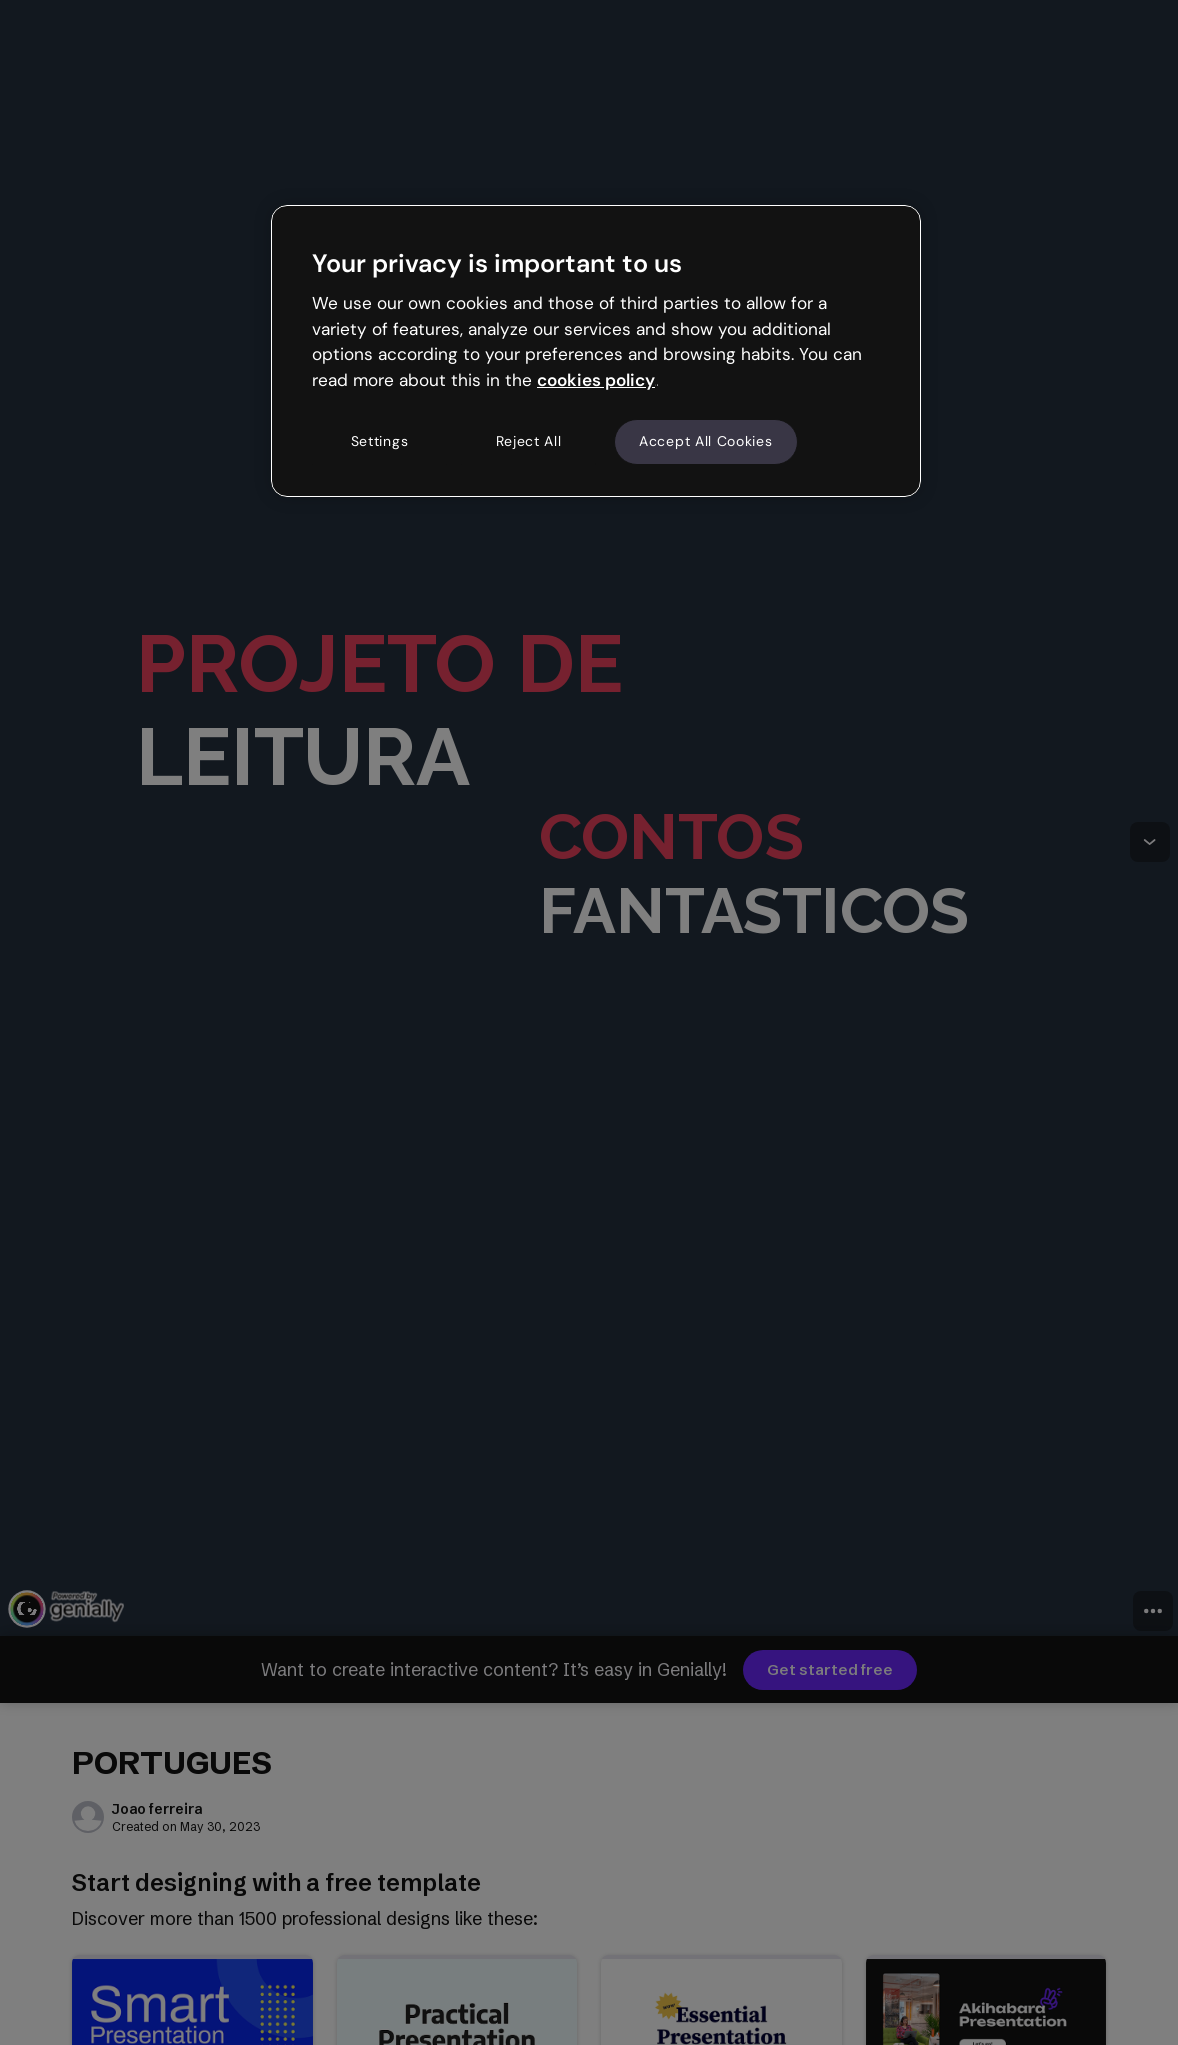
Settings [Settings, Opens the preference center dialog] (380, 441)
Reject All (529, 441)
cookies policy (596, 380)
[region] (596, 351)
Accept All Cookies (706, 441)
